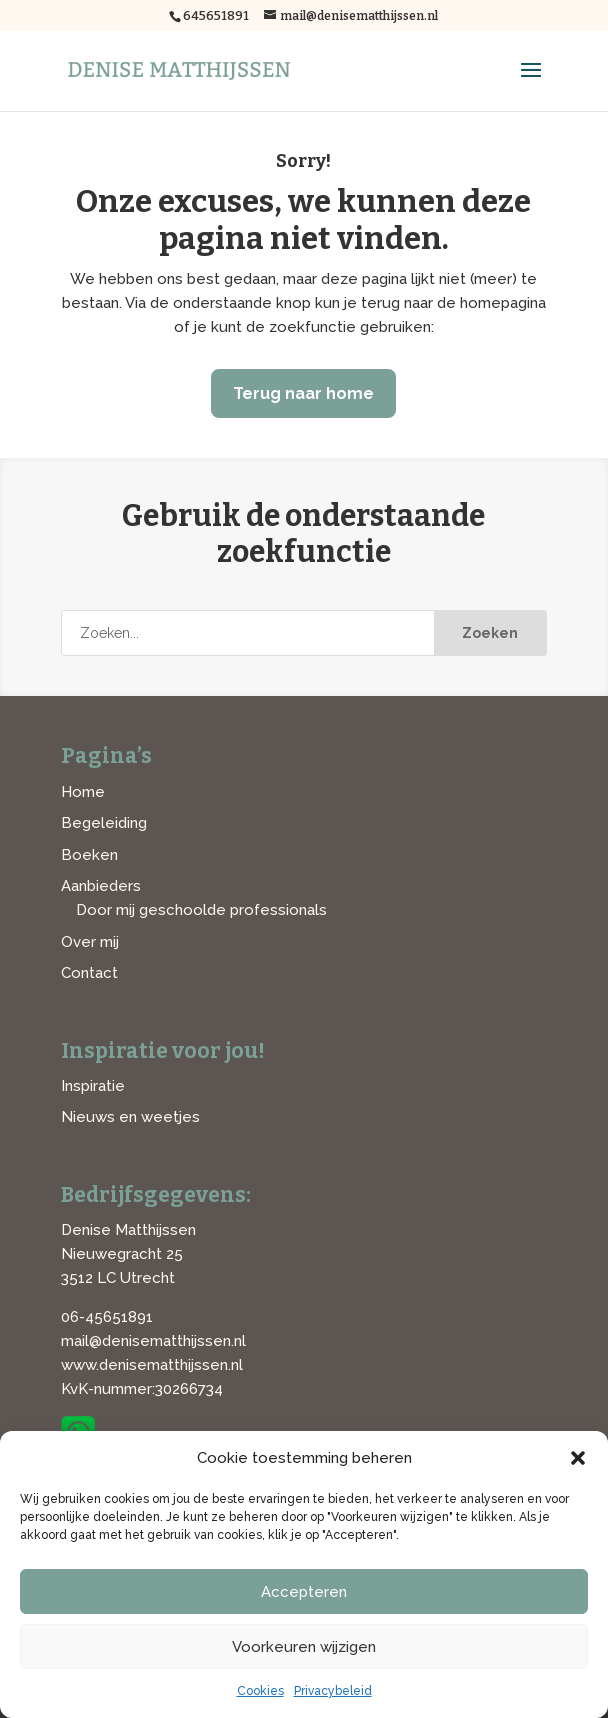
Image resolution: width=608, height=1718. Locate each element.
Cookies (260, 1691)
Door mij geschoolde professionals (201, 910)
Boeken (89, 855)
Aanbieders (101, 886)
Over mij (90, 942)
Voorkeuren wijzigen (304, 1647)
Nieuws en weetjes (130, 1117)
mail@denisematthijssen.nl (153, 1341)
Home (83, 792)
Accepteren (304, 1592)
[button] (578, 1458)
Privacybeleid (333, 1691)
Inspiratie (93, 1086)
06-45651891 (107, 1317)
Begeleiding (104, 823)
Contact (89, 973)
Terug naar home (303, 393)
